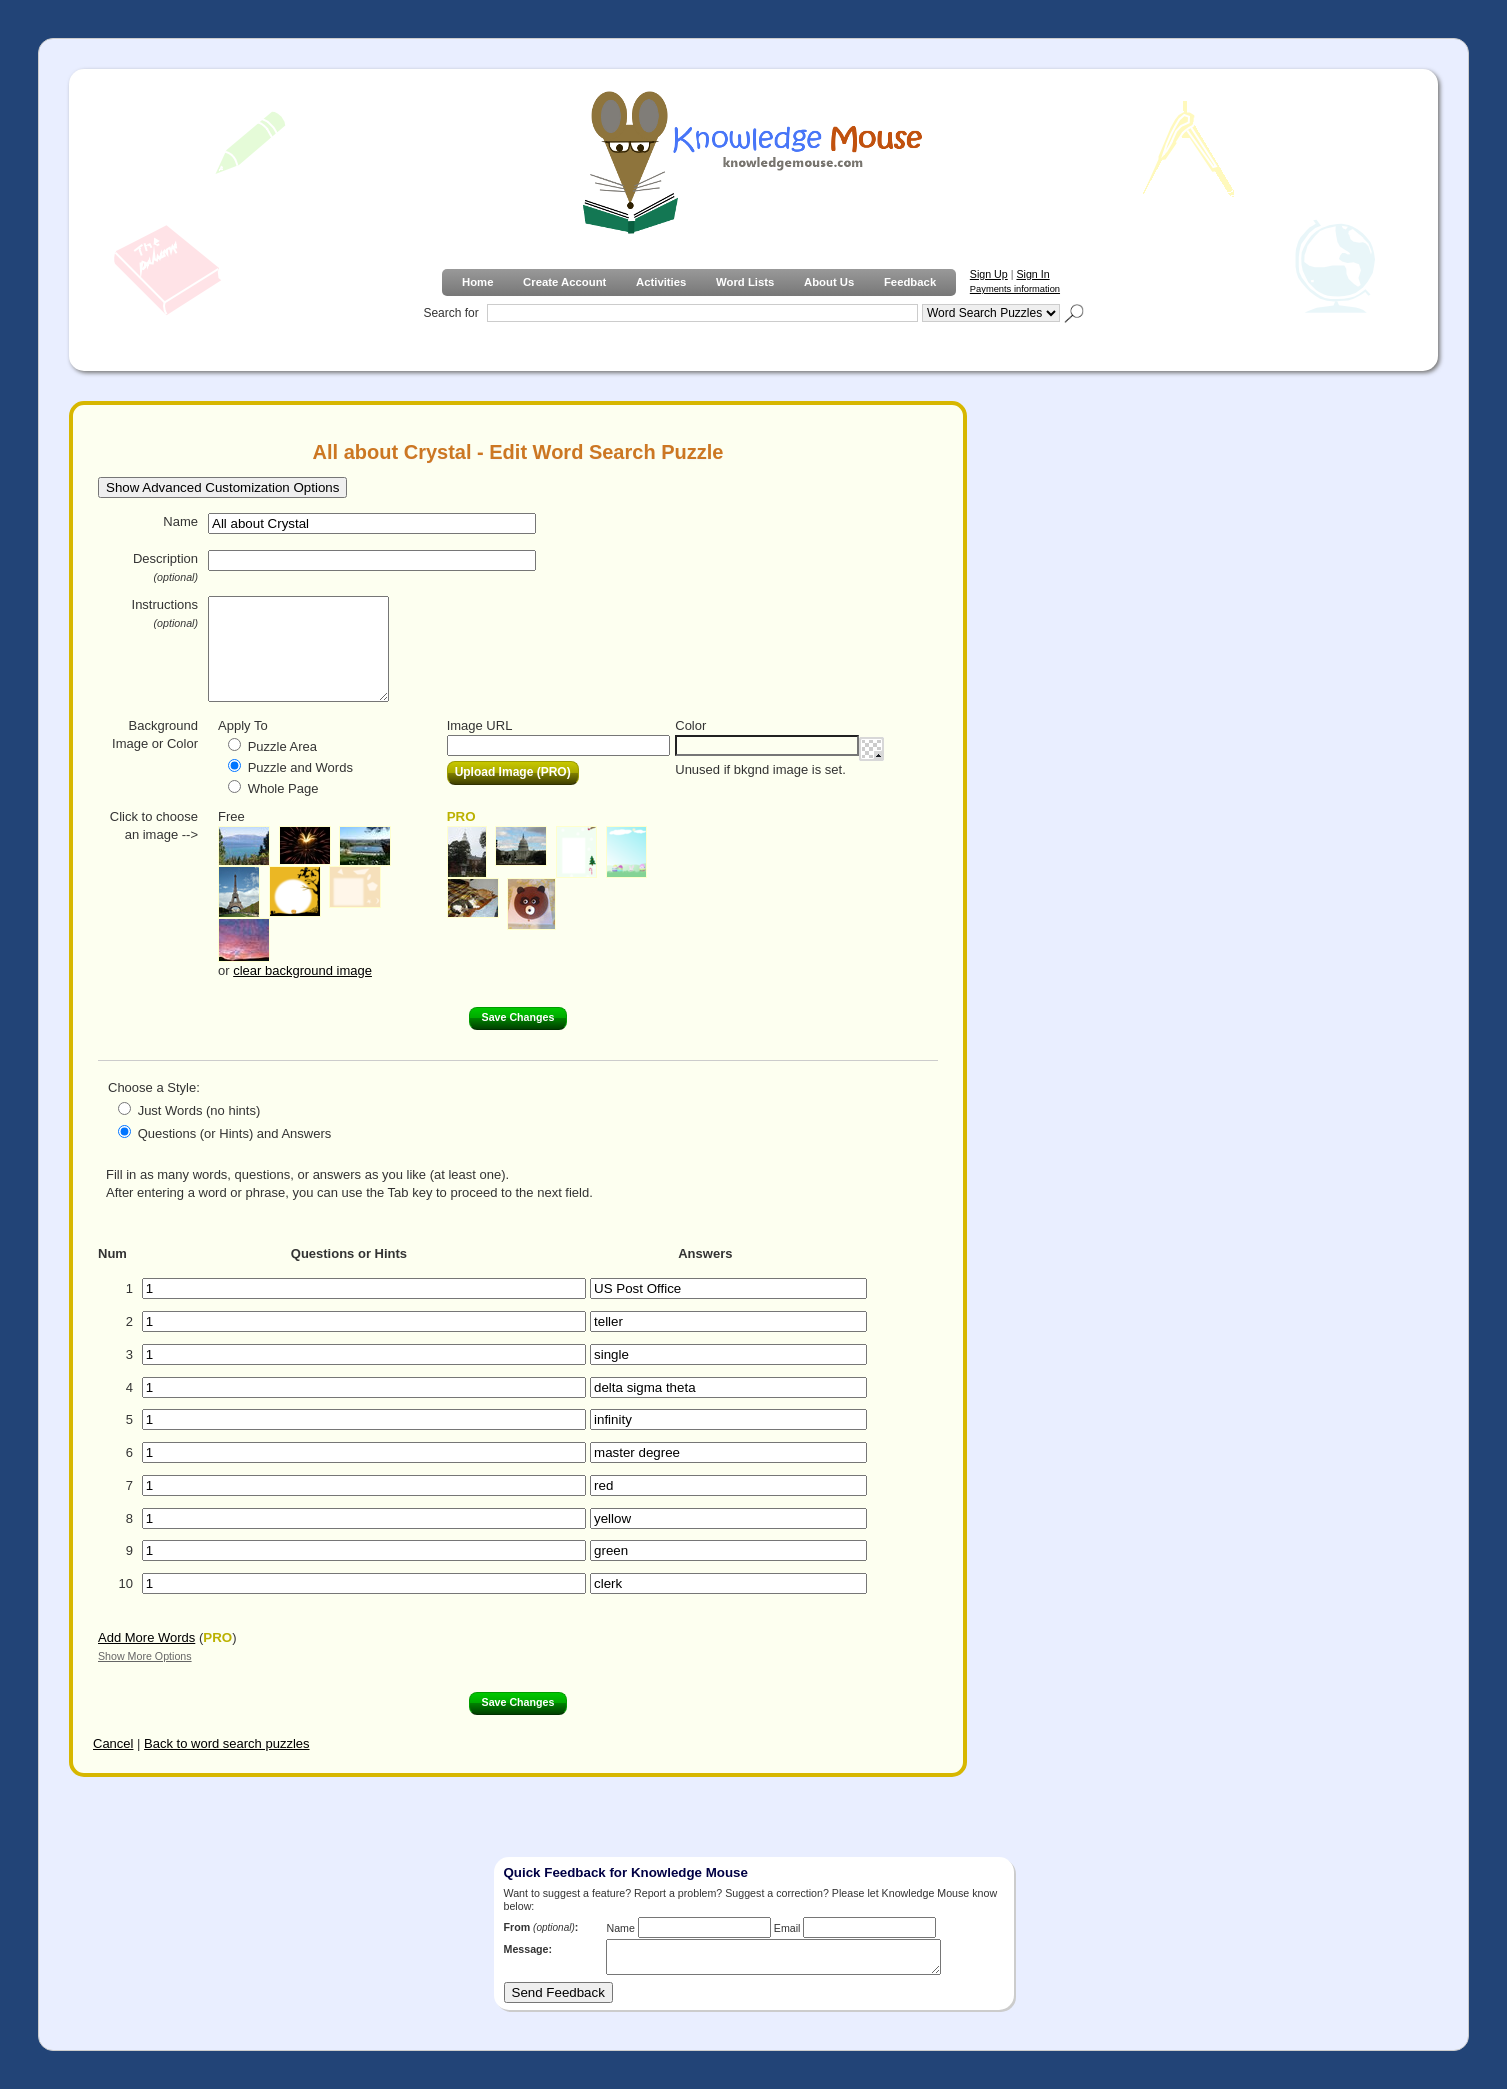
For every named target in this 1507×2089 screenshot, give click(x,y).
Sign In (1032, 274)
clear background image (302, 970)
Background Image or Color (155, 734)
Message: (528, 1949)
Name (180, 521)
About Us (829, 282)
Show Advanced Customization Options (222, 487)
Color (690, 725)
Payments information (1015, 289)
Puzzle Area (282, 746)
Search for (450, 313)
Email (787, 1928)
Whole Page (283, 788)
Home (477, 282)
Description (165, 567)
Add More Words (146, 1637)
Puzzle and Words (300, 767)
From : (541, 1927)
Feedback (910, 282)
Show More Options (145, 1656)
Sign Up (989, 274)
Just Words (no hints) (199, 1110)
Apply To (243, 725)
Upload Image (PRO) (513, 772)
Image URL (480, 725)
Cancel (113, 1743)
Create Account (564, 282)
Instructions (165, 613)
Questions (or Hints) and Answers (235, 1133)
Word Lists (745, 282)
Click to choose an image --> (154, 825)
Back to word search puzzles (226, 1743)
